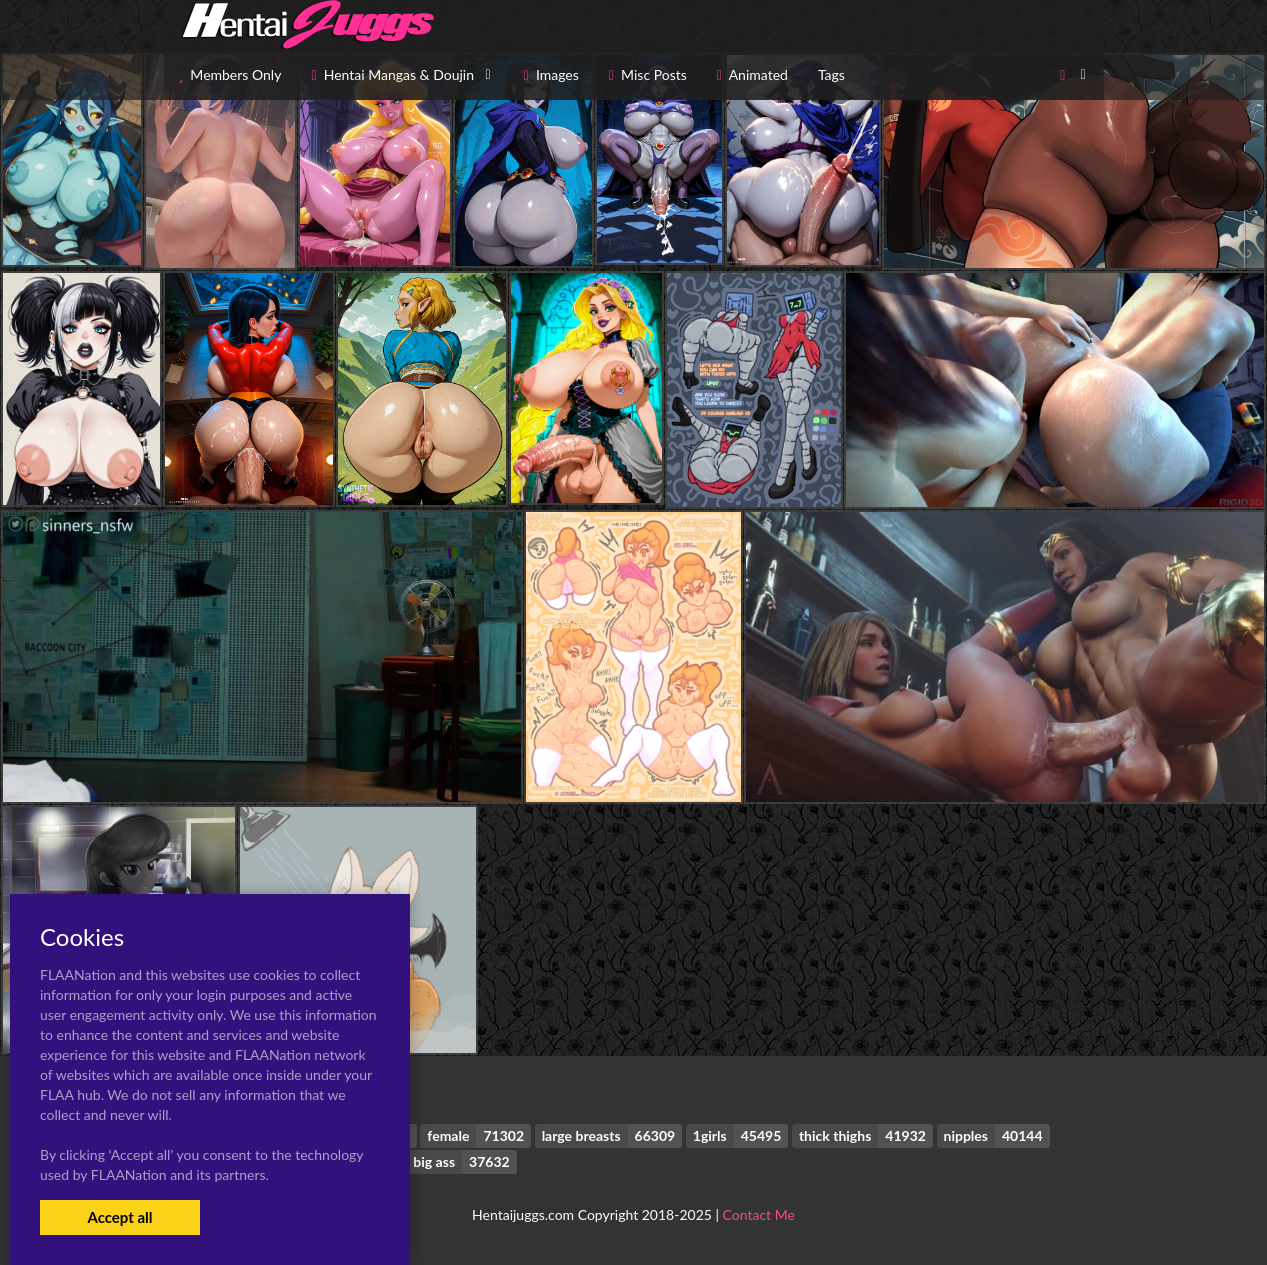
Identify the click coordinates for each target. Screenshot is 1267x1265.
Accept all (119, 1217)
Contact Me (759, 1214)
